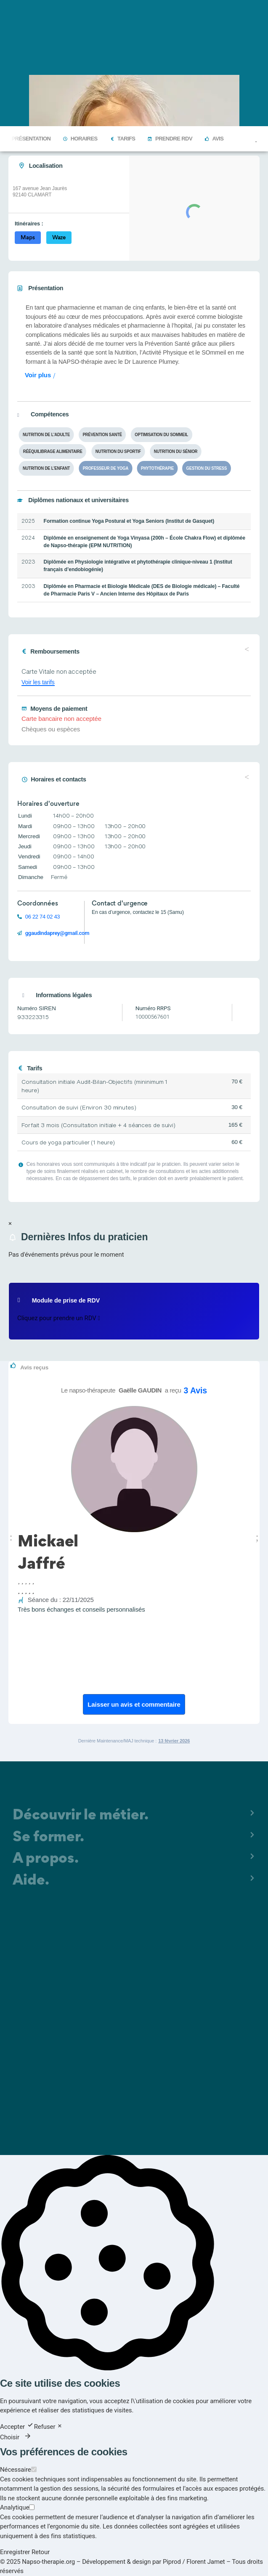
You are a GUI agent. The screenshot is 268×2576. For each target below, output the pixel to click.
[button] (11, 1536)
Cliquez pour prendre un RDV (58, 1318)
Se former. (48, 1838)
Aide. (31, 1881)
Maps (28, 237)
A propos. (46, 1859)
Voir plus (38, 375)
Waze (59, 237)
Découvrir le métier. (81, 1816)
